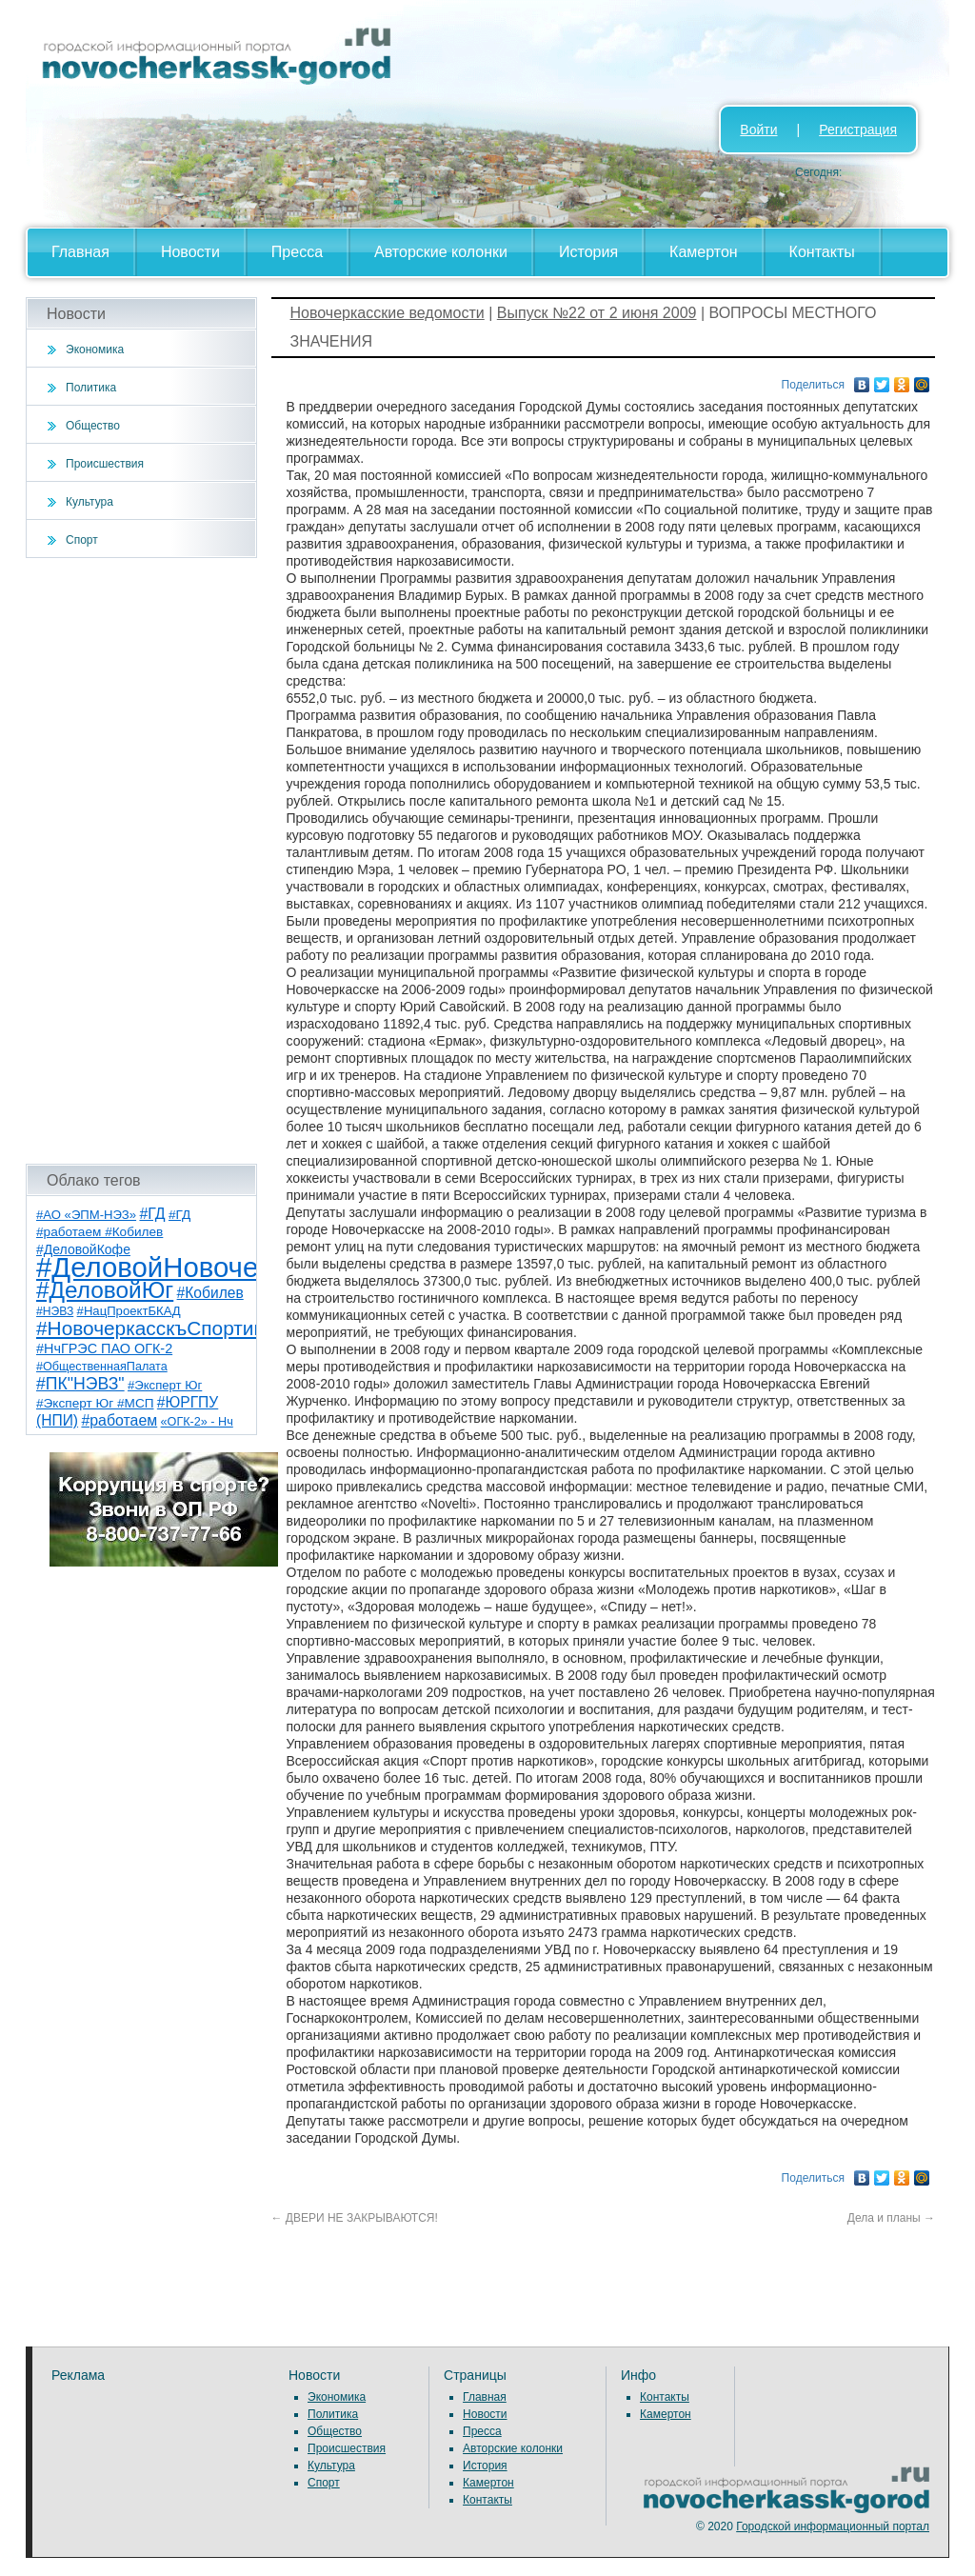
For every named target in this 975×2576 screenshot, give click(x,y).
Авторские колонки (440, 252)
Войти (758, 129)
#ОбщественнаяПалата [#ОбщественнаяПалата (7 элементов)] (102, 1366)
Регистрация (858, 129)
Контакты (822, 252)
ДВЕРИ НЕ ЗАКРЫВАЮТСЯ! (354, 2218)
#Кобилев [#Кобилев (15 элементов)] (210, 1293)
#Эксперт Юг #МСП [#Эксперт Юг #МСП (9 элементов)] (95, 1403)
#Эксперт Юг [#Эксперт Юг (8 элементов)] (165, 1385)
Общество (93, 425)
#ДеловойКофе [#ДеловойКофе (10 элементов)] (83, 1249)
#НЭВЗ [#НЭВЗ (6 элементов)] (54, 1311)
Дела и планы (891, 2218)
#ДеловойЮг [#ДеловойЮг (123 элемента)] (104, 1290)
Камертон (703, 252)
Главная (80, 252)
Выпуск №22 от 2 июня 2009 (597, 313)
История (588, 252)
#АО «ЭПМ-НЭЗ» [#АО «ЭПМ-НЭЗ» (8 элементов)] (86, 1215)
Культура (89, 502)
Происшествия (105, 463)
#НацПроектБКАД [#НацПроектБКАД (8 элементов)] (129, 1311)
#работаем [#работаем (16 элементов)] (119, 1420)
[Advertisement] (141, 861)
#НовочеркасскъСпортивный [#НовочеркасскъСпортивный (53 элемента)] (168, 1328)
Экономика (95, 349)
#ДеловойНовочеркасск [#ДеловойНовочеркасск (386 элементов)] (189, 1267)
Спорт (82, 540)
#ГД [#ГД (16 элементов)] (152, 1214)
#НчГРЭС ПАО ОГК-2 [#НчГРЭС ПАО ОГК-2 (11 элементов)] (104, 1348)
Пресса (297, 252)
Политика (91, 387)
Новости (190, 252)
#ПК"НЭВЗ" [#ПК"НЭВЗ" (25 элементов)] (80, 1383)
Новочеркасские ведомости (387, 313)
